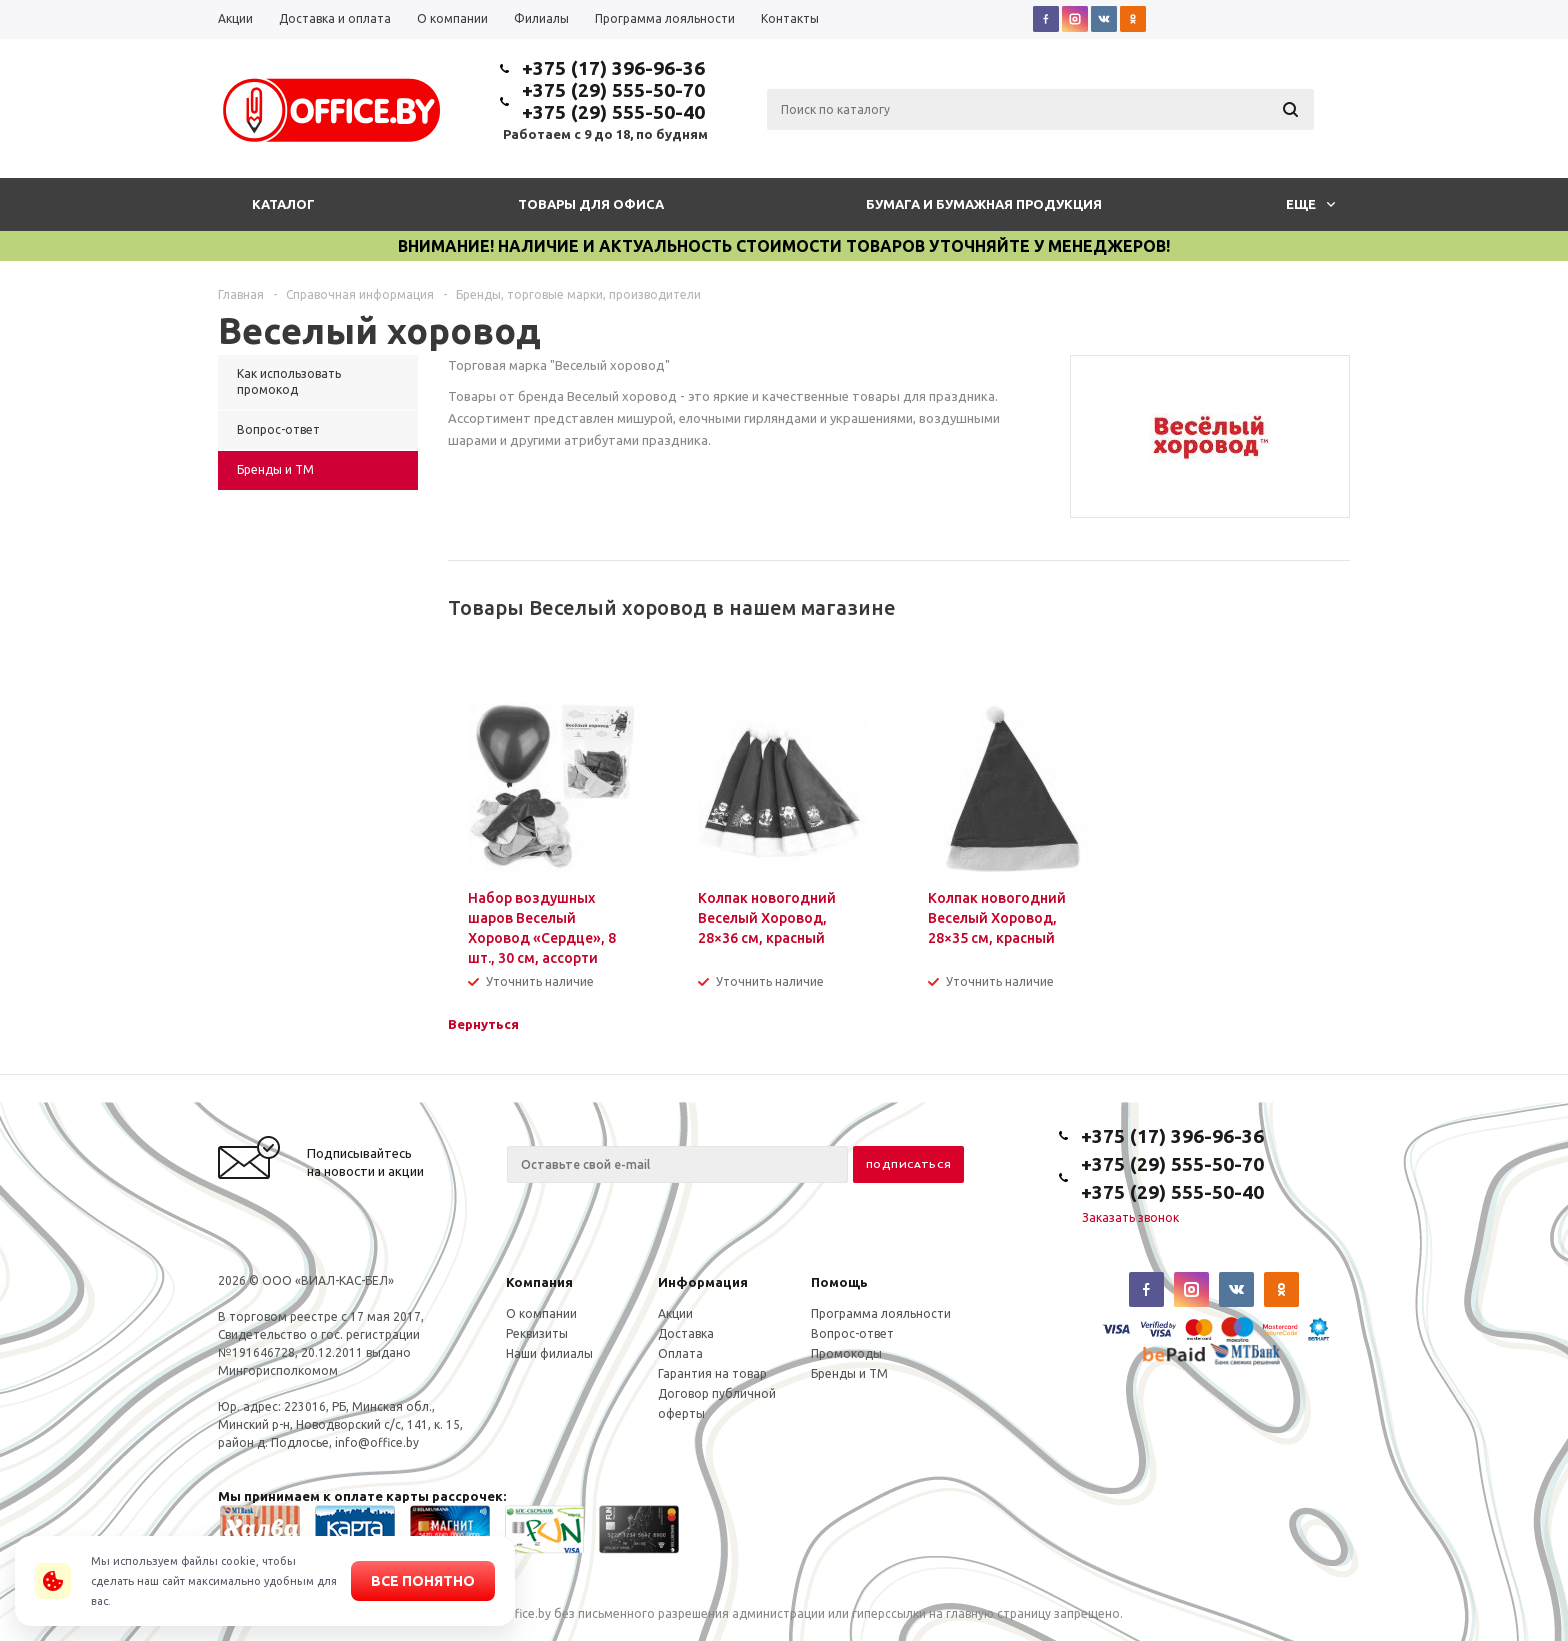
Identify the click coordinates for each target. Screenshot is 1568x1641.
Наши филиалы (549, 1353)
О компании (541, 1313)
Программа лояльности (881, 1313)
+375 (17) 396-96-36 (613, 68)
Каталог (283, 204)
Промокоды (846, 1353)
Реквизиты (537, 1333)
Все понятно (423, 1581)
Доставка (686, 1333)
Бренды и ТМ (849, 1373)
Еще (1310, 204)
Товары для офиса (591, 204)
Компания (539, 1282)
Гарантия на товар (712, 1373)
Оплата (680, 1353)
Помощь (839, 1282)
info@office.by (377, 1442)
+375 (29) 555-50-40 (613, 112)
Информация (703, 1282)
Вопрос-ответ (852, 1333)
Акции (675, 1313)
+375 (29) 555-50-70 (613, 90)
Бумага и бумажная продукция (984, 204)
